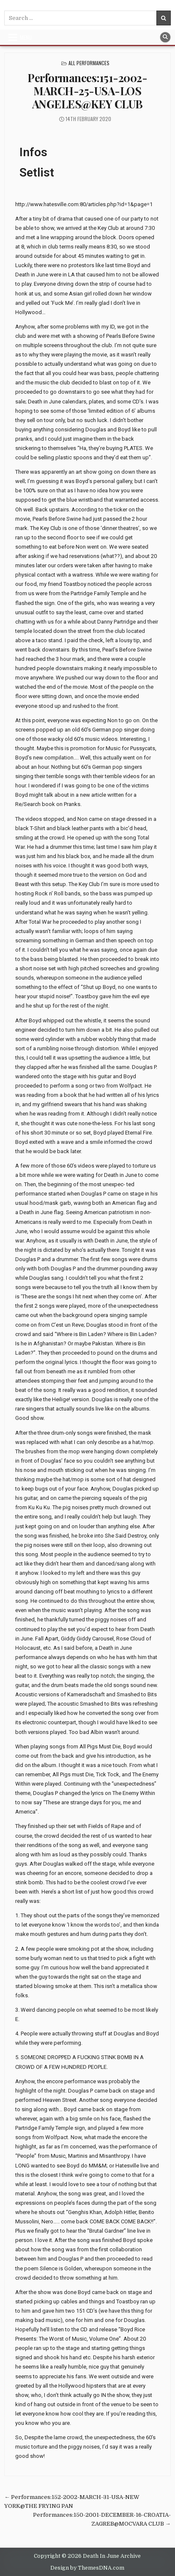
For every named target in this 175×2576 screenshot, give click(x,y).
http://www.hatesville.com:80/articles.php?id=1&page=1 (84, 204)
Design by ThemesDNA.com (87, 2568)
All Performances (88, 62)
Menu (26, 37)
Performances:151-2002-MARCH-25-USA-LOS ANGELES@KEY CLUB (87, 90)
